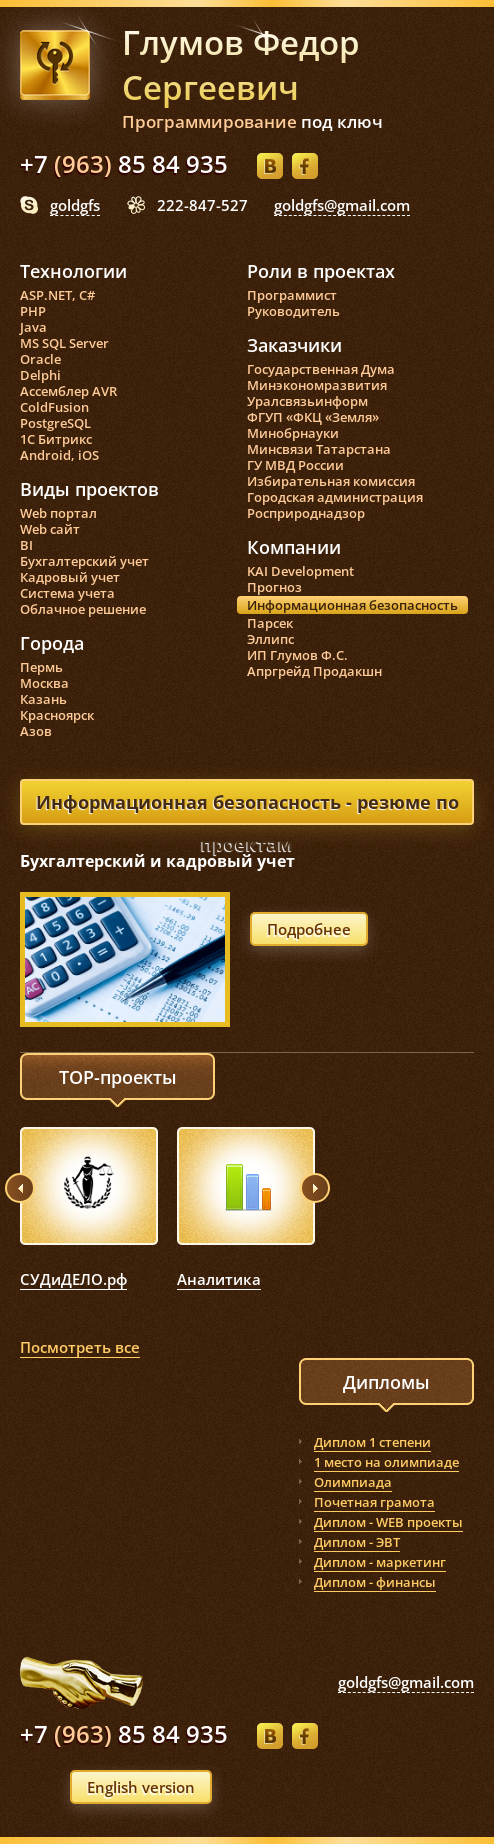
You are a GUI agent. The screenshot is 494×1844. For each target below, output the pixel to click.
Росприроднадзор (306, 513)
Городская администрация (335, 497)
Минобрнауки (293, 433)
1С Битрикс (56, 439)
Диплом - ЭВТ (357, 1542)
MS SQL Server (64, 343)
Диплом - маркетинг (380, 1562)
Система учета (67, 593)
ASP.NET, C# (57, 295)
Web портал (58, 513)
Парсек (270, 623)
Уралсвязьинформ (307, 401)
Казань (43, 699)
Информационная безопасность (352, 605)
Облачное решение (83, 609)
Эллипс (270, 639)
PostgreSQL (55, 423)
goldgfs (75, 205)
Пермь (41, 667)
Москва (44, 683)
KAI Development (300, 571)
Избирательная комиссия (331, 481)
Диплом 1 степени (372, 1442)
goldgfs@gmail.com (342, 205)
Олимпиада (353, 1482)
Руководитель (293, 311)
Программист (292, 295)
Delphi (40, 375)
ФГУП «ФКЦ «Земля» (313, 417)
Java (33, 327)
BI (26, 545)
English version (141, 1787)
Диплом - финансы (375, 1582)
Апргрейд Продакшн (314, 671)
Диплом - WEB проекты (388, 1522)
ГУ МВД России (295, 465)
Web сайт (50, 529)
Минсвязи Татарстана (319, 449)
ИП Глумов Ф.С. (297, 655)
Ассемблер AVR (68, 391)
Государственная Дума (321, 369)
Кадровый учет (70, 577)
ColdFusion (54, 407)
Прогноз (274, 587)
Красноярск (57, 715)
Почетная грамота (374, 1502)
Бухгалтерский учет (84, 561)
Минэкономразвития (317, 385)
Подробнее (309, 929)
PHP (33, 311)
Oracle (40, 359)
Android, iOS (59, 455)
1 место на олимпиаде (386, 1462)
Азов (36, 731)
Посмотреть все (80, 1347)
